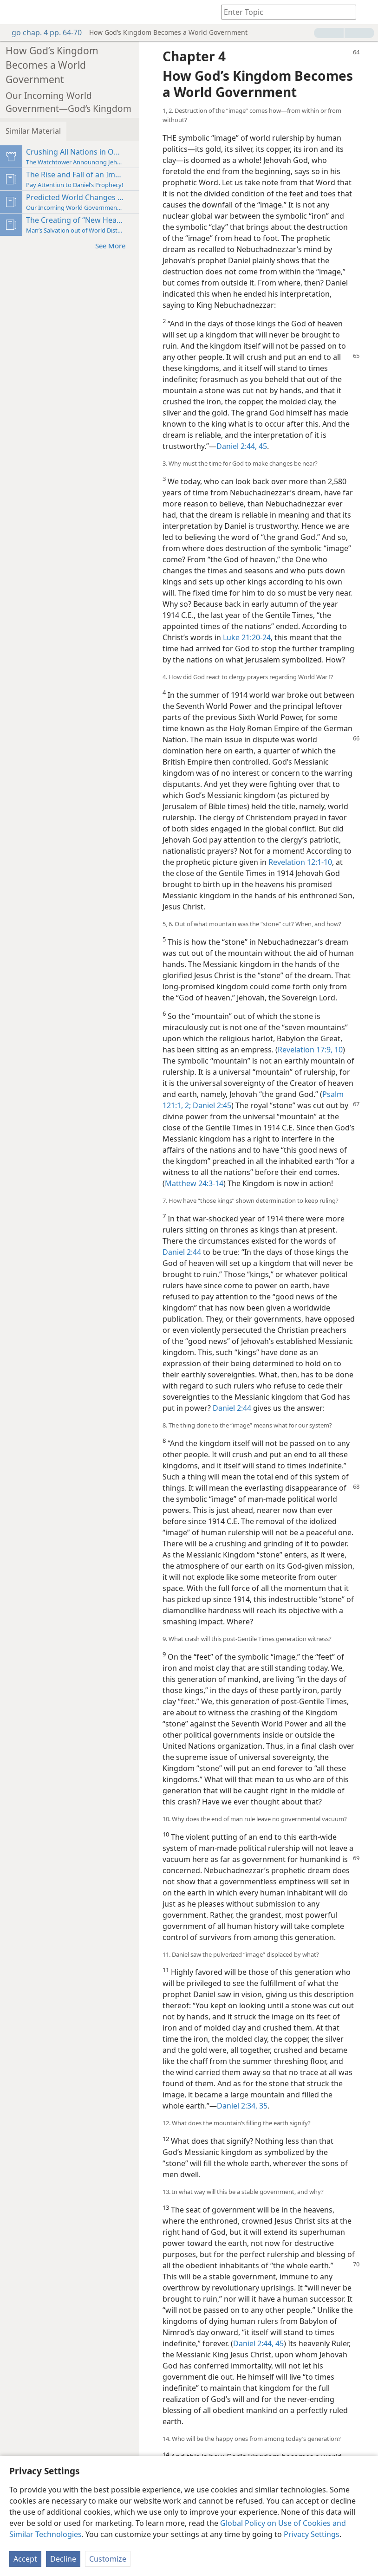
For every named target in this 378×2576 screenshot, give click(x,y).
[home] (14, 12)
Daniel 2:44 (182, 1252)
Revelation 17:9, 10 (310, 1050)
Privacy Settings (311, 2534)
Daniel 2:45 (211, 1105)
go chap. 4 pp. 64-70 (42, 32)
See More (115, 245)
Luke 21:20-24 (247, 637)
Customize (107, 2559)
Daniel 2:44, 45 (241, 446)
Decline (63, 2559)
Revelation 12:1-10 (300, 862)
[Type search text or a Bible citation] (284, 12)
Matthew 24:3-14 (194, 1183)
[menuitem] (14, 12)
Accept (25, 2559)
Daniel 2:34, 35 (242, 2106)
